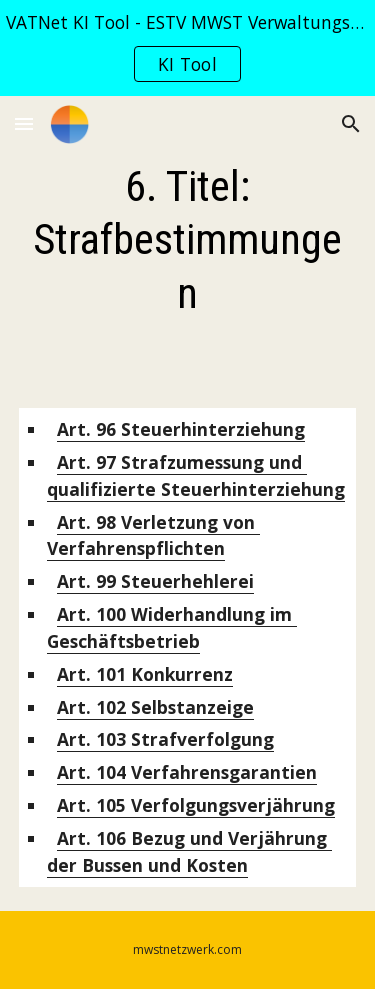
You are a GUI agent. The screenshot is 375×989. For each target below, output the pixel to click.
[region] (187, 48)
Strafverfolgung (165, 739)
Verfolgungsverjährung (196, 805)
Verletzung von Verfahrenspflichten (153, 535)
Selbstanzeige (155, 707)
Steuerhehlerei (155, 581)
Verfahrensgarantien (187, 772)
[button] (24, 123)
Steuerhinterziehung (181, 429)
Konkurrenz (145, 674)
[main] (188, 240)
